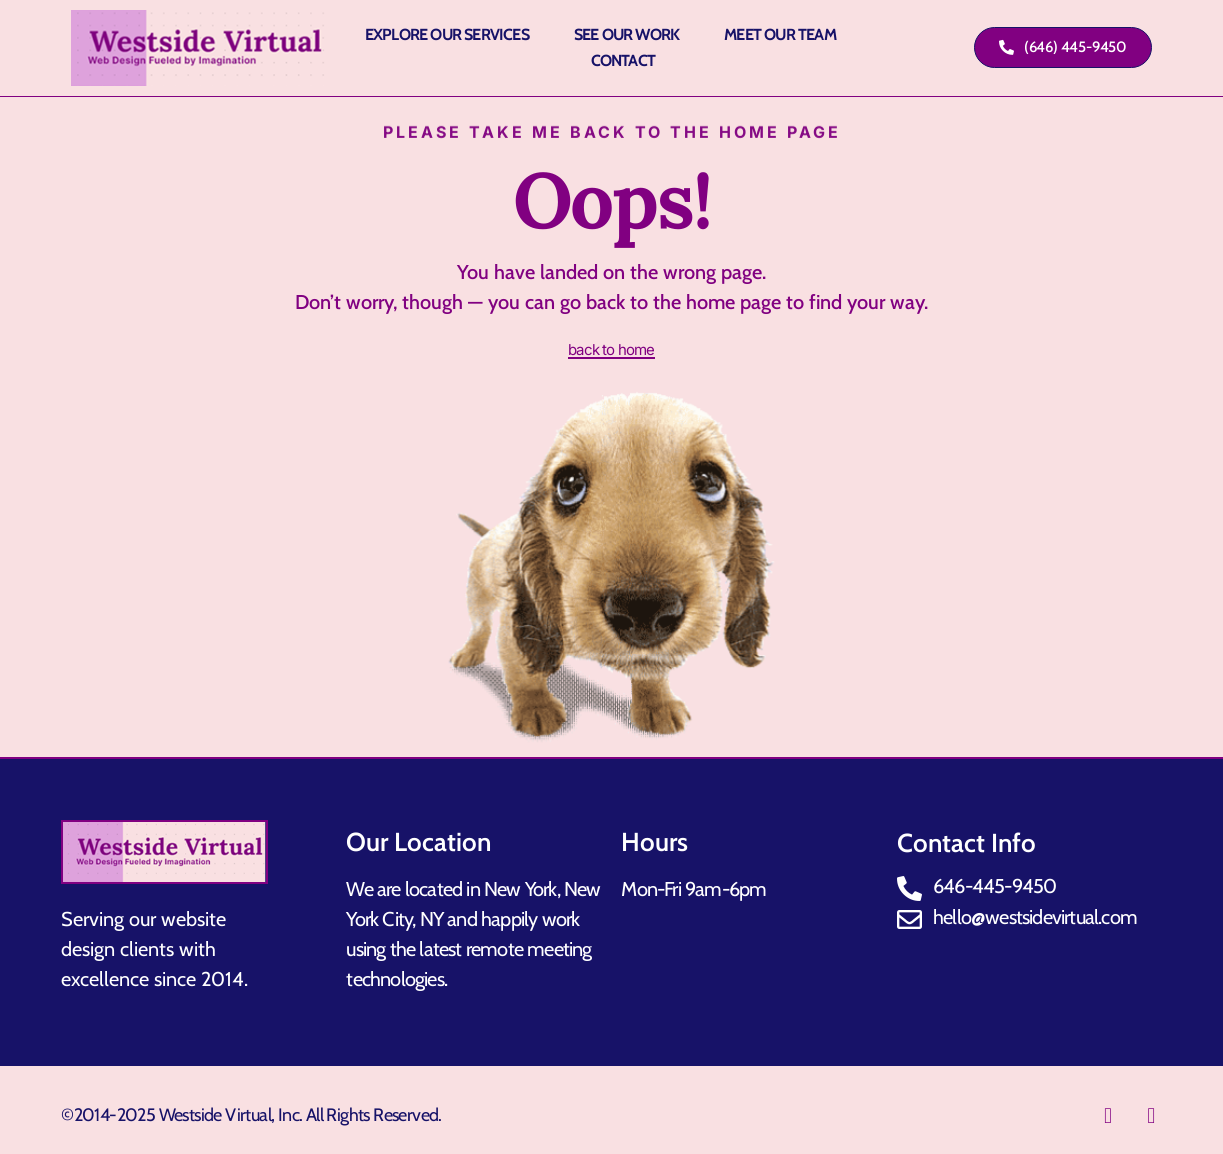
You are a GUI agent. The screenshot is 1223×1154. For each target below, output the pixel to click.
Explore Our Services (447, 34)
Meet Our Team (780, 34)
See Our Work (626, 34)
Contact (623, 60)
